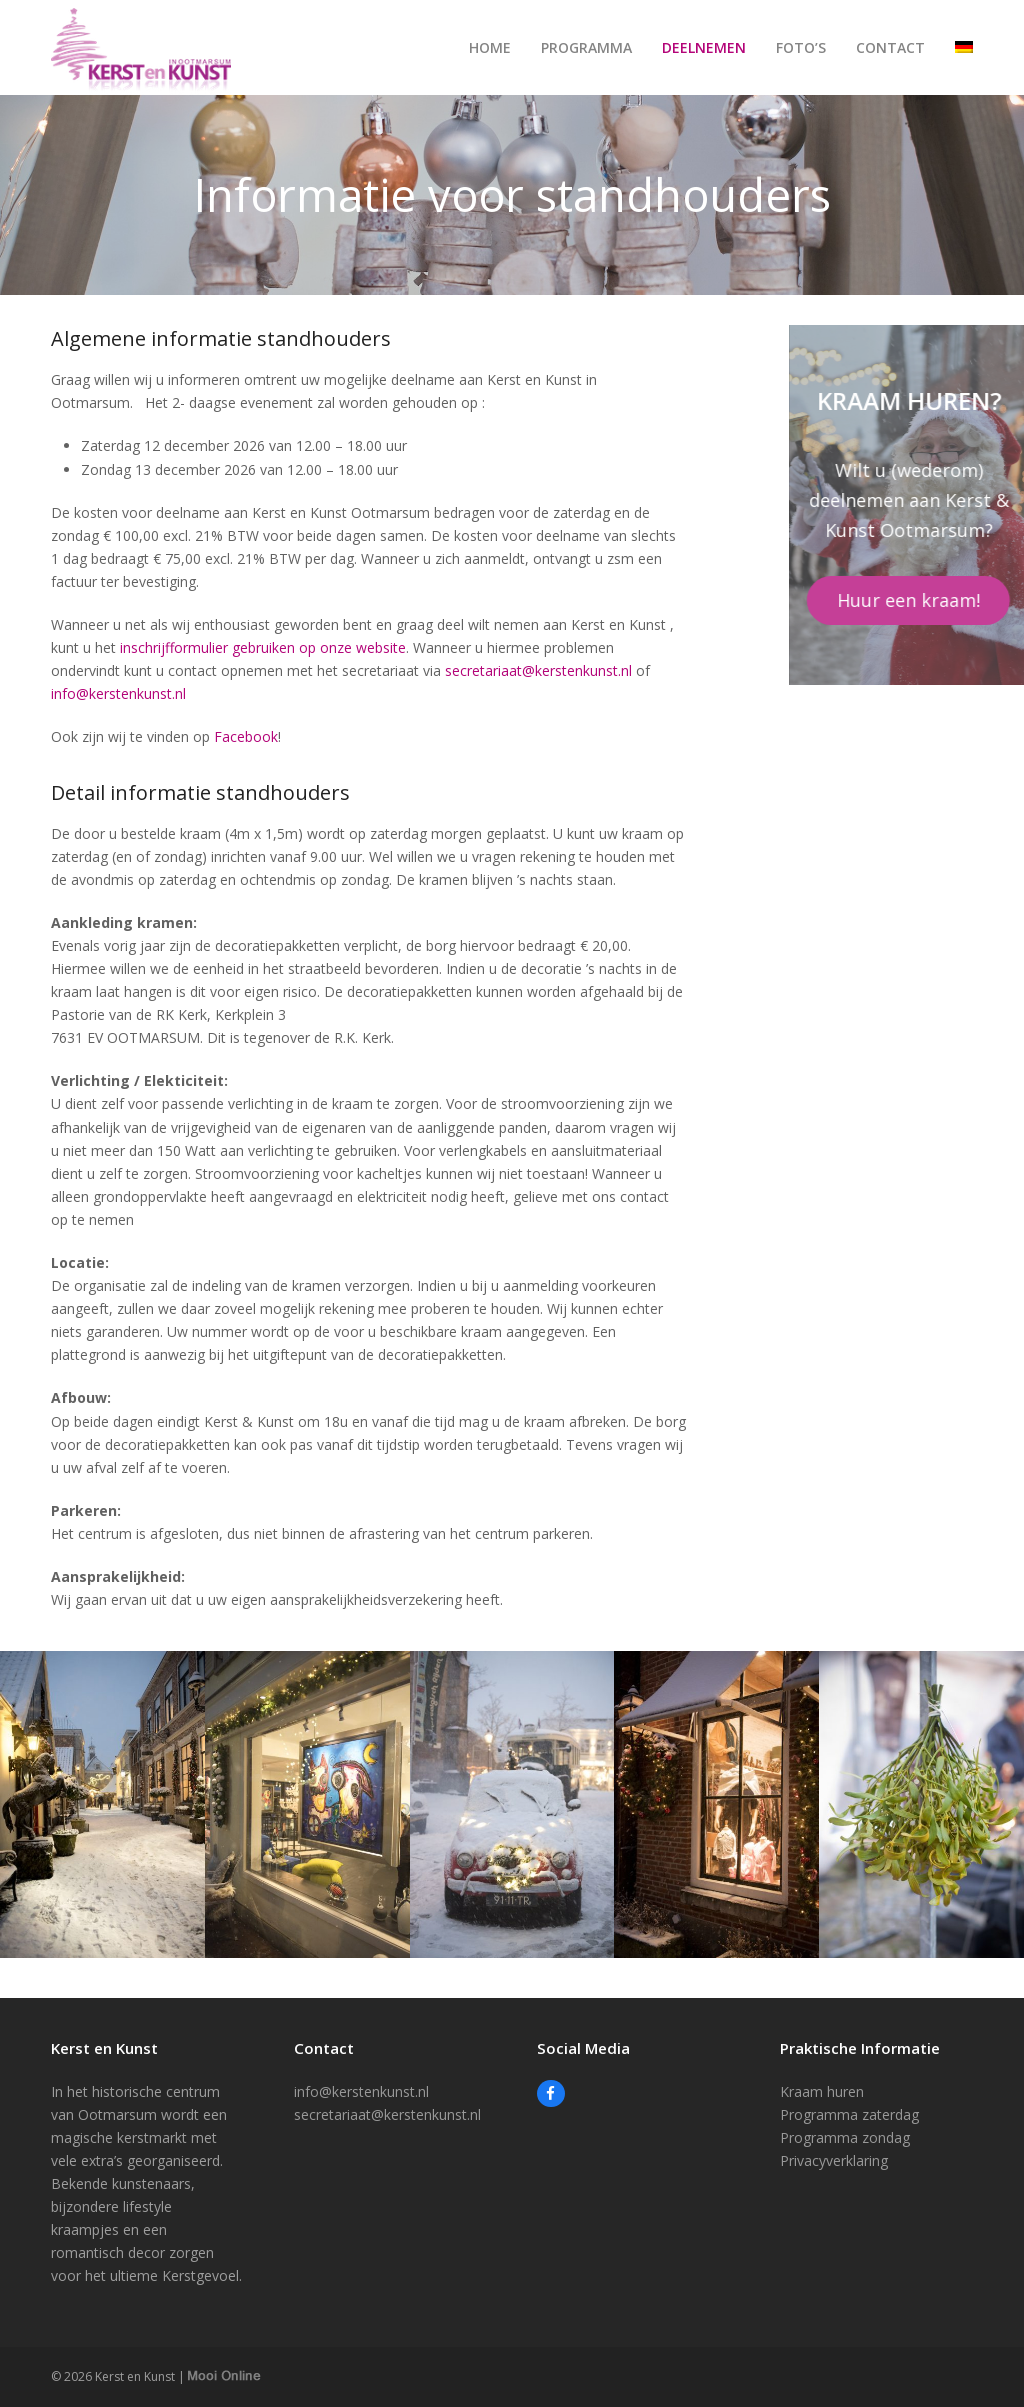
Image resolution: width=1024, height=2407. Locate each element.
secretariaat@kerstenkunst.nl (538, 670)
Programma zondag (845, 2137)
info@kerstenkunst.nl (118, 693)
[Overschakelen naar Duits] (964, 48)
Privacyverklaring (834, 2160)
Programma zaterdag (849, 2114)
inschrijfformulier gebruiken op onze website (263, 647)
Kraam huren (822, 2091)
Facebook (246, 736)
